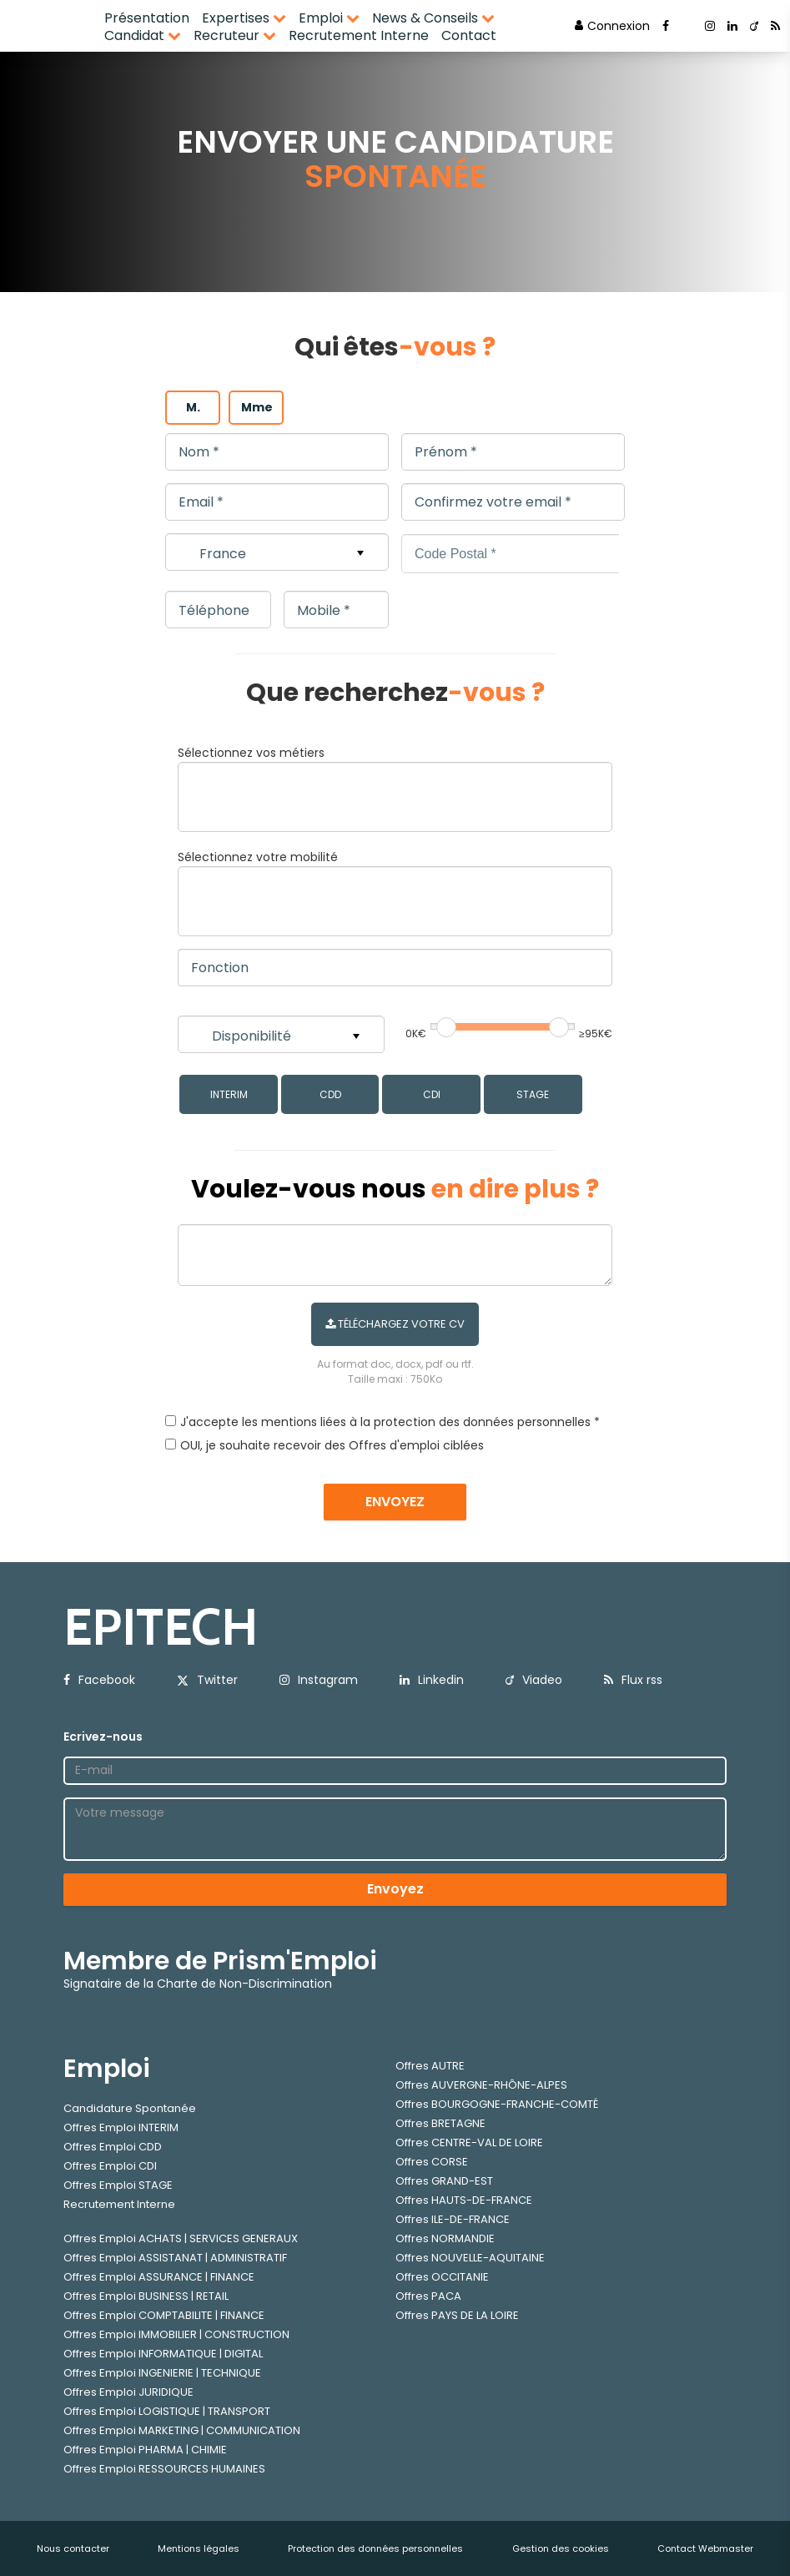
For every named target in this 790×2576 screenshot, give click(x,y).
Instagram (318, 1679)
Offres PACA (428, 2296)
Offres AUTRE (430, 2066)
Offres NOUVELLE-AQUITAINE (470, 2258)
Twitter (207, 1679)
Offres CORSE (431, 2162)
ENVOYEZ (395, 1501)
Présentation (146, 18)
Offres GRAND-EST (444, 2181)
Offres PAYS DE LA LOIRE (457, 2315)
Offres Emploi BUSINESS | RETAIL (146, 2296)
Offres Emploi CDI (110, 2166)
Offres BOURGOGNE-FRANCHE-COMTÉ (496, 2104)
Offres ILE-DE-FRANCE (452, 2219)
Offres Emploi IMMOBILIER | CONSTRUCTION (176, 2334)
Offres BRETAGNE (440, 2123)
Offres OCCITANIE (442, 2277)
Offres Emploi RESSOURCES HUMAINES (164, 2469)
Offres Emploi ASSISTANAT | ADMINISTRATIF (175, 2258)
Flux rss (633, 1679)
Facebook (99, 1679)
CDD (330, 1094)
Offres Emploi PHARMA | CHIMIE (145, 2450)
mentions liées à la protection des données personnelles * (430, 1422)
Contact (468, 35)
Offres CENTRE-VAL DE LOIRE (469, 2142)
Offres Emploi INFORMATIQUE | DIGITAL (163, 2354)
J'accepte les (219, 1422)
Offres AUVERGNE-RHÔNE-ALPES (481, 2085)
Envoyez (395, 1888)
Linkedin (432, 1679)
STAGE (532, 1094)
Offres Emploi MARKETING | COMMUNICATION (181, 2430)
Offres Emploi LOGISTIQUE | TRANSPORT (166, 2411)
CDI (431, 1094)
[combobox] (394, 797)
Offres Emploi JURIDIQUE (128, 2392)
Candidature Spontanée (129, 2108)
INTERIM (229, 1094)
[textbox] (316, 794)
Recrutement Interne (359, 35)
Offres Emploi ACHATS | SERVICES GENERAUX (180, 2238)
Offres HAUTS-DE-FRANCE (463, 2200)
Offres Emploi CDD (112, 2147)
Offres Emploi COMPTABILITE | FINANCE (163, 2315)
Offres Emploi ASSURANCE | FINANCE (158, 2277)
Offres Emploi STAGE (118, 2185)
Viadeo (534, 1679)
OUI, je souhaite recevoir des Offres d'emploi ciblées (332, 1445)
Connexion (612, 26)
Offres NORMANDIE (445, 2238)
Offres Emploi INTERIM (121, 2127)
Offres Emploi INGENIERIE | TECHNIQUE (162, 2373)
